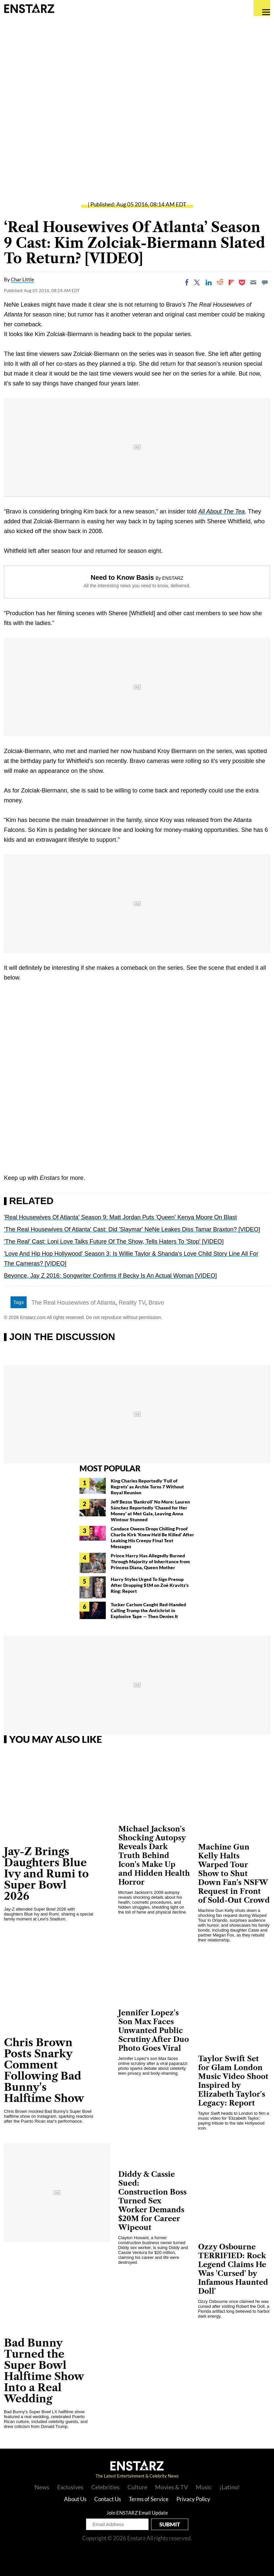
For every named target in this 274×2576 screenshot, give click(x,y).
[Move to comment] (265, 282)
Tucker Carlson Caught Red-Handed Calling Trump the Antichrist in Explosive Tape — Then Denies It (148, 1610)
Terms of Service (149, 2499)
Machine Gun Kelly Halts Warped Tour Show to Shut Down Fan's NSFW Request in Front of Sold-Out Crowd (234, 1874)
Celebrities (105, 2487)
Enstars (29, 8)
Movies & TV (171, 2487)
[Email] (253, 282)
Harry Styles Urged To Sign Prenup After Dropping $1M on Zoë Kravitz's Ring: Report (150, 1585)
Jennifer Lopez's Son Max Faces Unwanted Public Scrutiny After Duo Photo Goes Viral (153, 2030)
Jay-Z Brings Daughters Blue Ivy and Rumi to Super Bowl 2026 (46, 1873)
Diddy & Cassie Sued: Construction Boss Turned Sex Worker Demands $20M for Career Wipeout (152, 2201)
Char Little (22, 279)
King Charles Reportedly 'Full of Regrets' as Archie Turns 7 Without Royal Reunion (147, 1486)
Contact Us (107, 2499)
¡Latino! (229, 2487)
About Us (75, 2499)
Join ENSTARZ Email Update (137, 2513)
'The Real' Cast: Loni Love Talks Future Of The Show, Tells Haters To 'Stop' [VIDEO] (114, 1241)
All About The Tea (221, 511)
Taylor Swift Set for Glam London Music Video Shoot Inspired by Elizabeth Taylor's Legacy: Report (233, 2081)
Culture (137, 2487)
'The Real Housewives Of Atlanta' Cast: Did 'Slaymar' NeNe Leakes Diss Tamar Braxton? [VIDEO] (132, 1229)
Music (204, 2487)
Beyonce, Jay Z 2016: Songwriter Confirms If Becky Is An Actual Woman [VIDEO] (110, 1275)
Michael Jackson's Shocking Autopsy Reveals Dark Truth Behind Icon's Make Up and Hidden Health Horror (154, 1856)
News (41, 2487)
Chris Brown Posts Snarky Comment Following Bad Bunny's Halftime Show (44, 2070)
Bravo (156, 1302)
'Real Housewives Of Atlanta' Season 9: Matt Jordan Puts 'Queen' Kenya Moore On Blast (120, 1217)
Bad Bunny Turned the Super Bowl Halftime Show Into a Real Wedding (44, 2370)
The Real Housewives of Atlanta (73, 1302)
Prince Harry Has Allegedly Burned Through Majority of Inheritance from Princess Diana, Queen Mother (150, 1561)
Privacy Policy (193, 2499)
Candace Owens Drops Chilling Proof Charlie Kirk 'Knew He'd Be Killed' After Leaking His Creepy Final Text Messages (152, 1537)
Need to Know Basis (122, 577)
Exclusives (70, 2487)
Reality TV (132, 1302)
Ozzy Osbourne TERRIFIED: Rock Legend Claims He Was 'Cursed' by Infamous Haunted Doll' (233, 2269)
